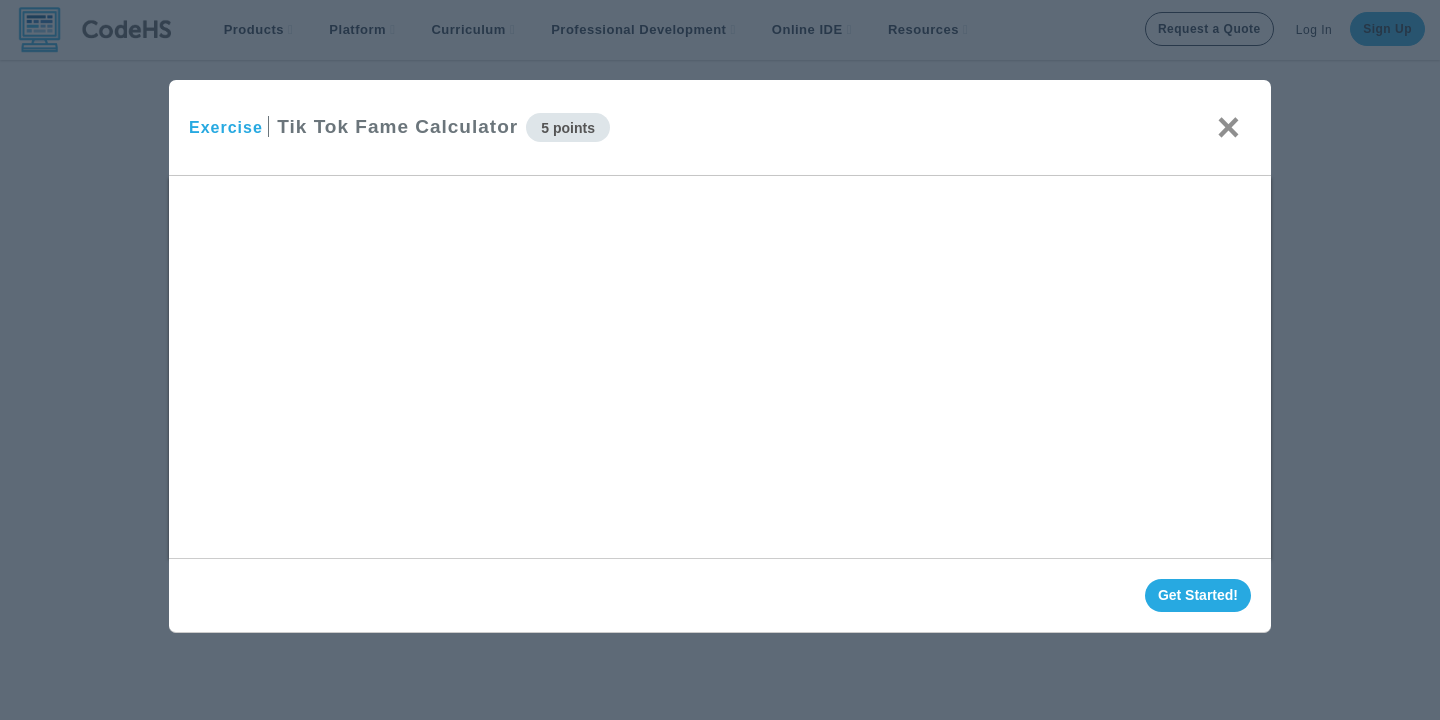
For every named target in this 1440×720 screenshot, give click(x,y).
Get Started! (1198, 595)
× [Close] (1228, 127)
